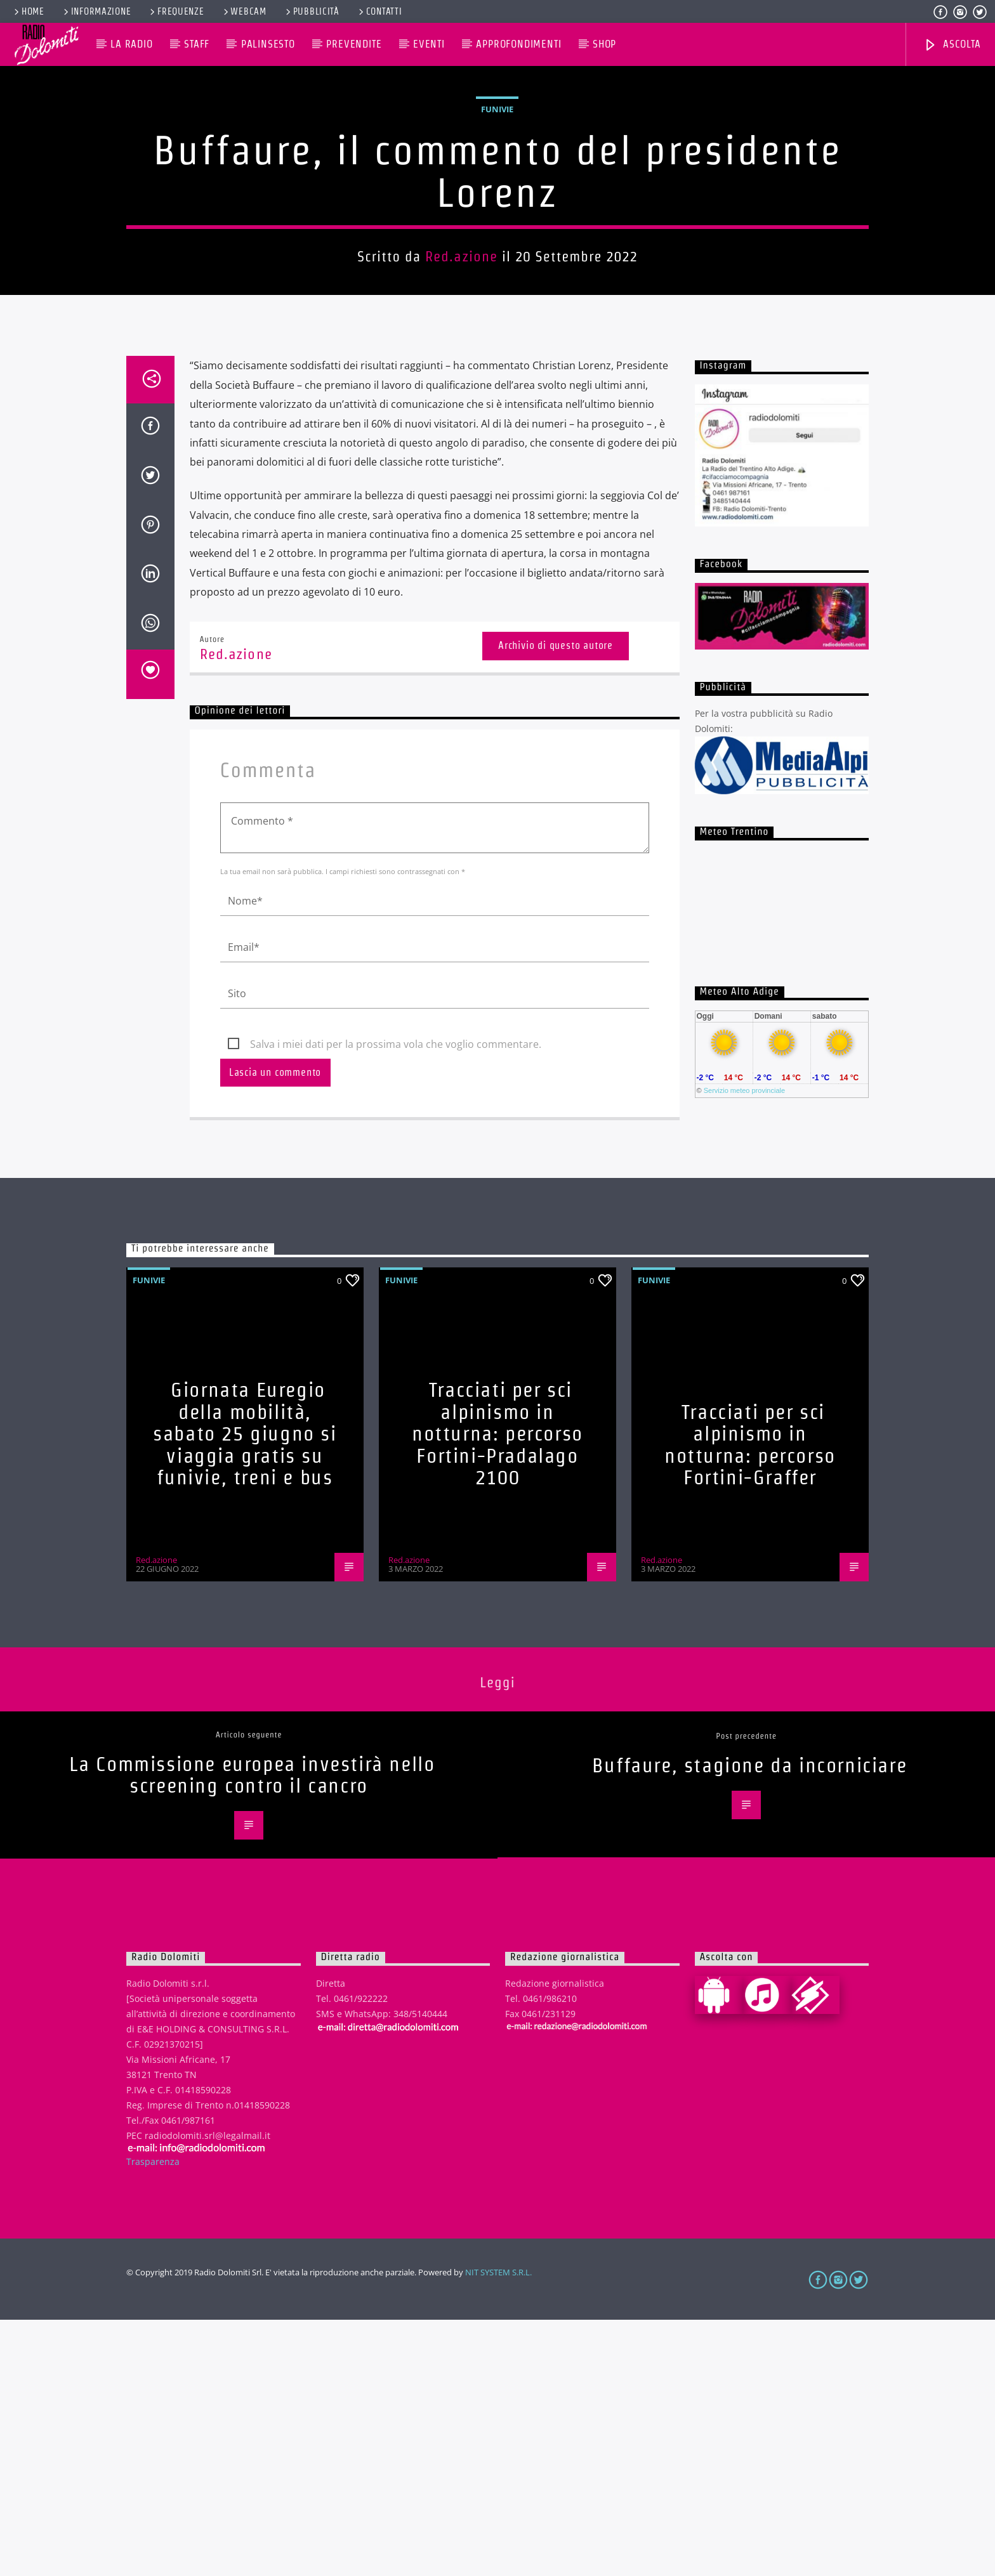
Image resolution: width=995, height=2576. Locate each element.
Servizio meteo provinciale (744, 1346)
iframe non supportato (782, 1156)
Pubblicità (311, 11)
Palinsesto (268, 44)
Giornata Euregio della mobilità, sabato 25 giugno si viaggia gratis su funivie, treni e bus (244, 1689)
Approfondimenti (518, 44)
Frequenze (176, 11)
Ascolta (951, 45)
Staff (196, 44)
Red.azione (461, 384)
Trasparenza (153, 2418)
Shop (604, 44)
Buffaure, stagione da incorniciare (749, 2021)
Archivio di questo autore (555, 901)
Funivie (497, 237)
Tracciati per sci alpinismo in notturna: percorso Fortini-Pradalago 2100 (497, 1689)
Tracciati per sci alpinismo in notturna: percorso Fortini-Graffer (750, 1701)
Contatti (379, 11)
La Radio (131, 44)
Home (28, 11)
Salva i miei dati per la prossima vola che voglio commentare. (395, 1300)
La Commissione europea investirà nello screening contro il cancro (252, 2031)
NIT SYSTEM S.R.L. (498, 2528)
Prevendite (353, 44)
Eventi (429, 44)
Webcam (244, 11)
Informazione (96, 11)
